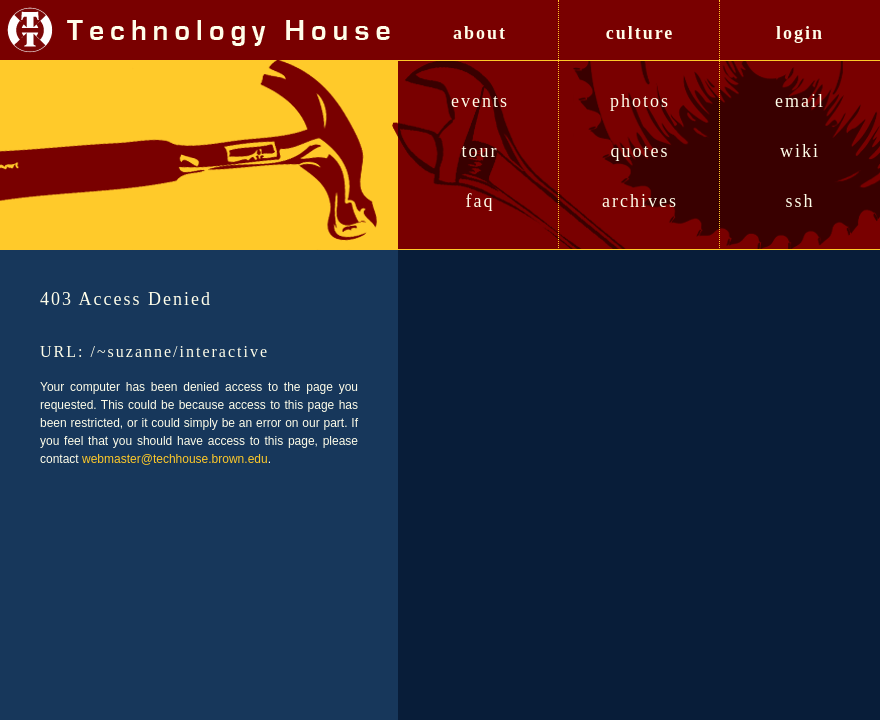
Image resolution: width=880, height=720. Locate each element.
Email (800, 101)
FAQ (480, 201)
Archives (640, 201)
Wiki (800, 151)
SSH (799, 201)
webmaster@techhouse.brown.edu (175, 459)
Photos (640, 101)
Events (480, 101)
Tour (480, 151)
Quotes (640, 151)
